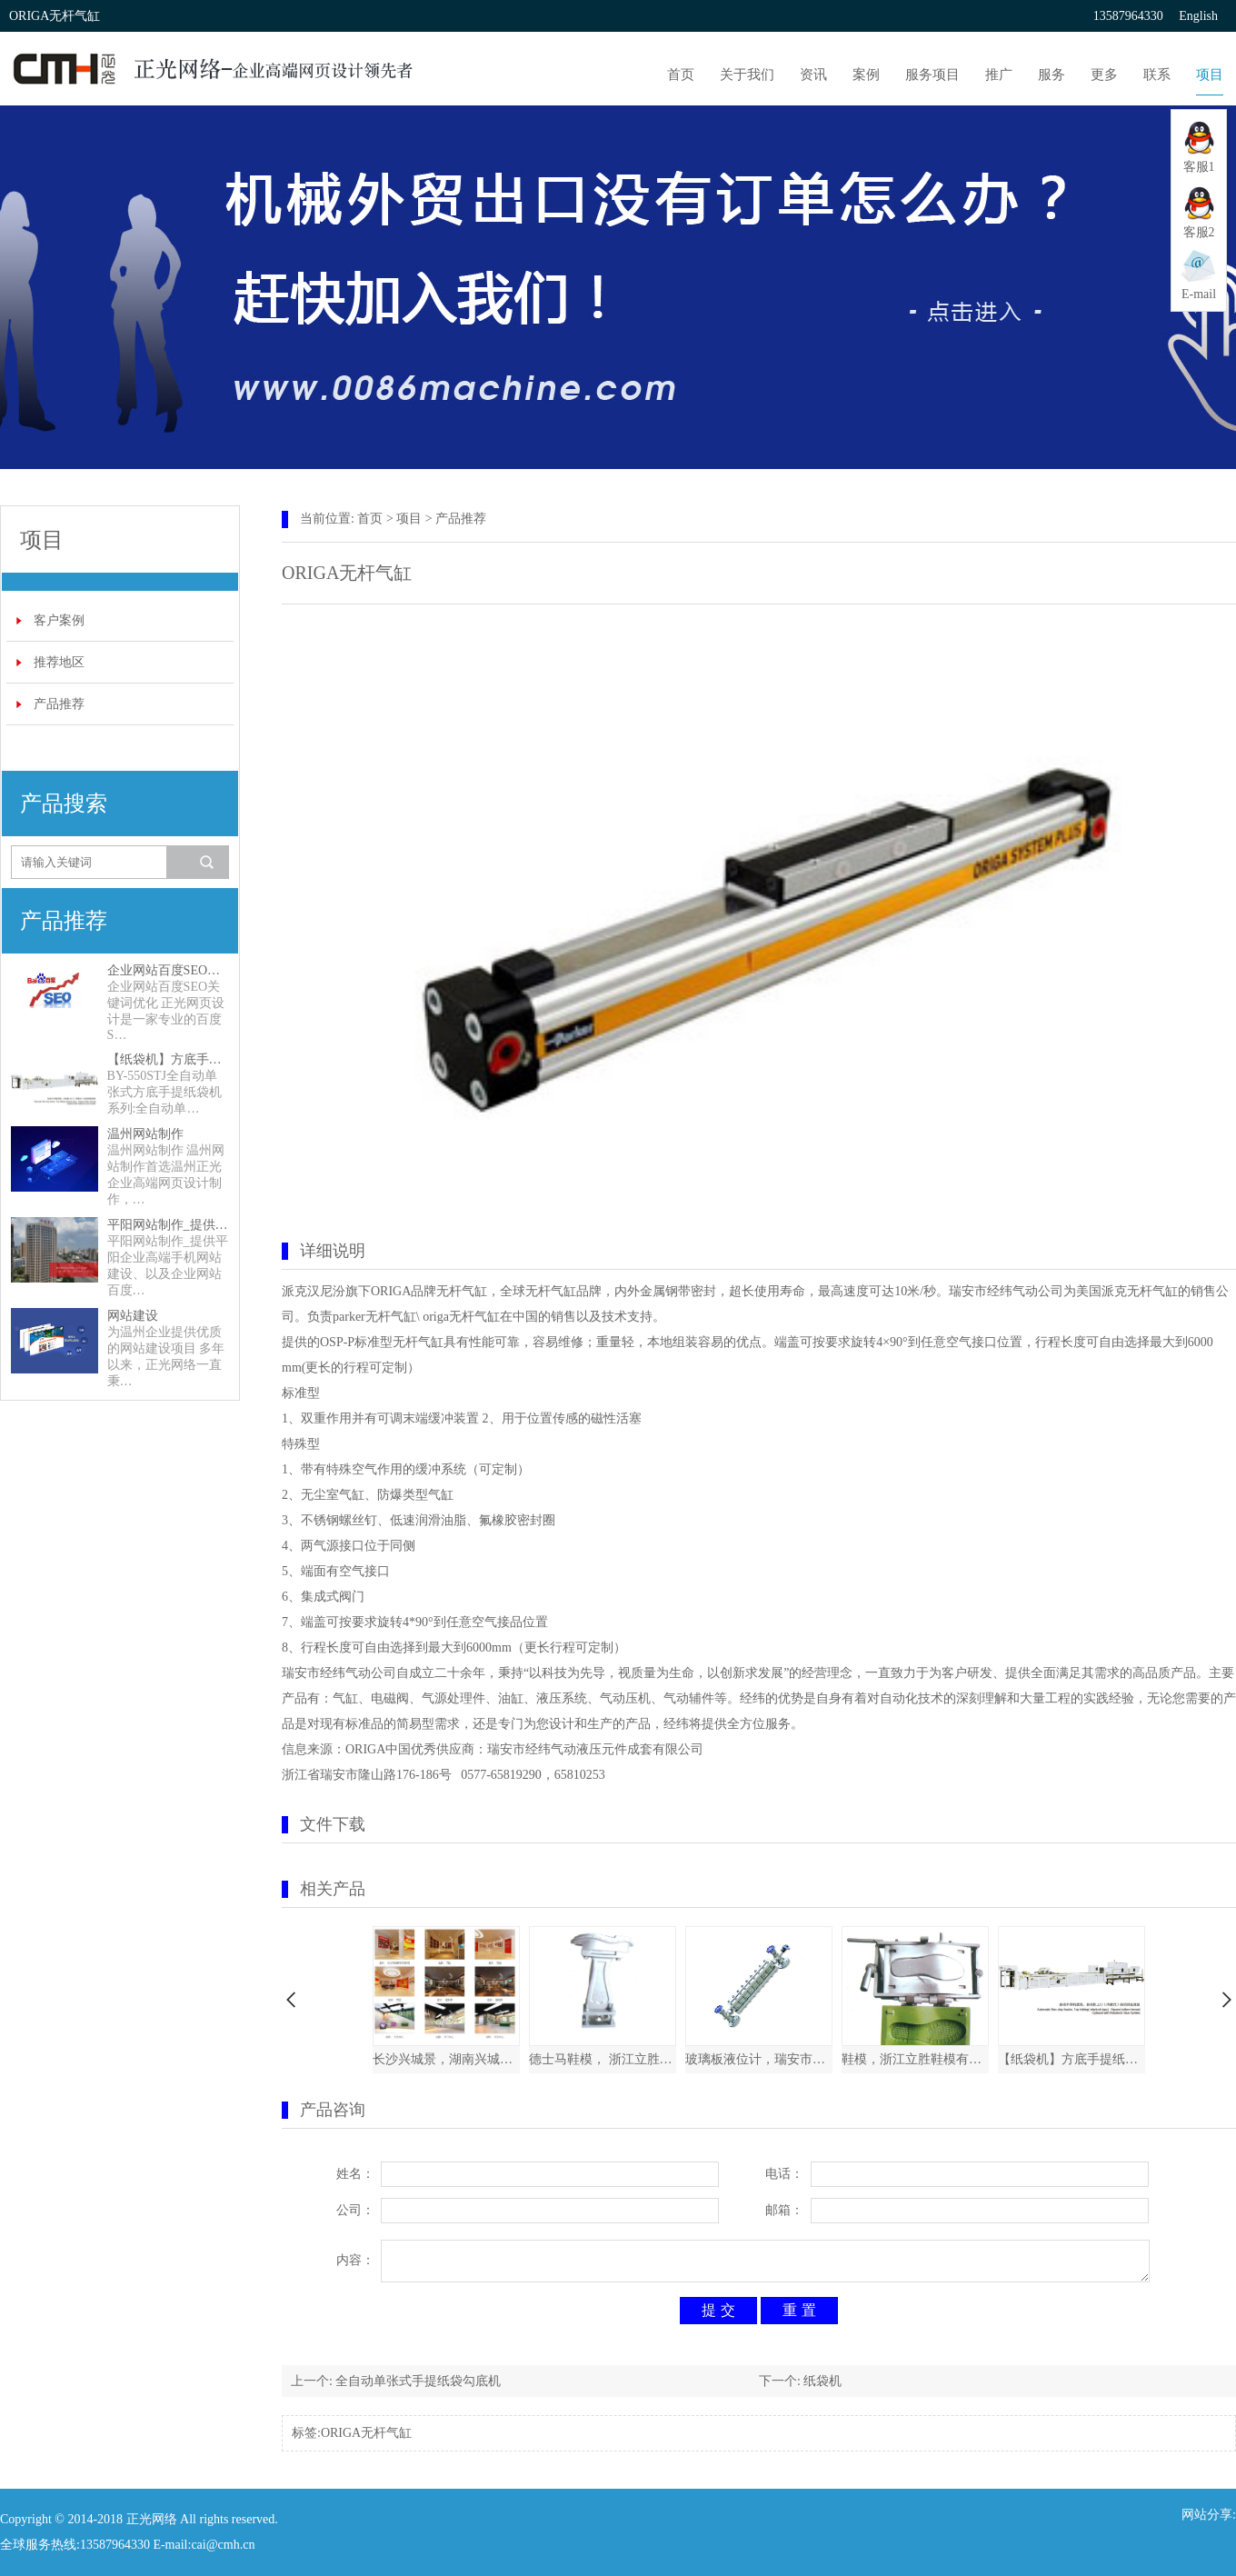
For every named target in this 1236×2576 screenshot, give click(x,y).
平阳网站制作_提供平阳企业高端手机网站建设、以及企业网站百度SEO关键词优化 (168, 1225)
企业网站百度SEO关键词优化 (168, 970)
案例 (866, 74)
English (1198, 16)
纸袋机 (822, 2381)
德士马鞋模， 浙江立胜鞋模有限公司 (602, 2059)
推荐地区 (59, 662)
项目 (1209, 74)
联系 (1157, 74)
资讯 (813, 74)
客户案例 (59, 620)
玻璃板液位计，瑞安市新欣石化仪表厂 (758, 2059)
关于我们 (747, 74)
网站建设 (132, 1316)
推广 (998, 74)
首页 (680, 74)
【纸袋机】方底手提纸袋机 (168, 1059)
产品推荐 (59, 704)
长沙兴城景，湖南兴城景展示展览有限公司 (446, 2059)
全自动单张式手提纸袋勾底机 (418, 2381)
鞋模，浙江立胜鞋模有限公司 (915, 2059)
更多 (1104, 74)
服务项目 (932, 74)
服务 (1051, 74)
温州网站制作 (145, 1134)
